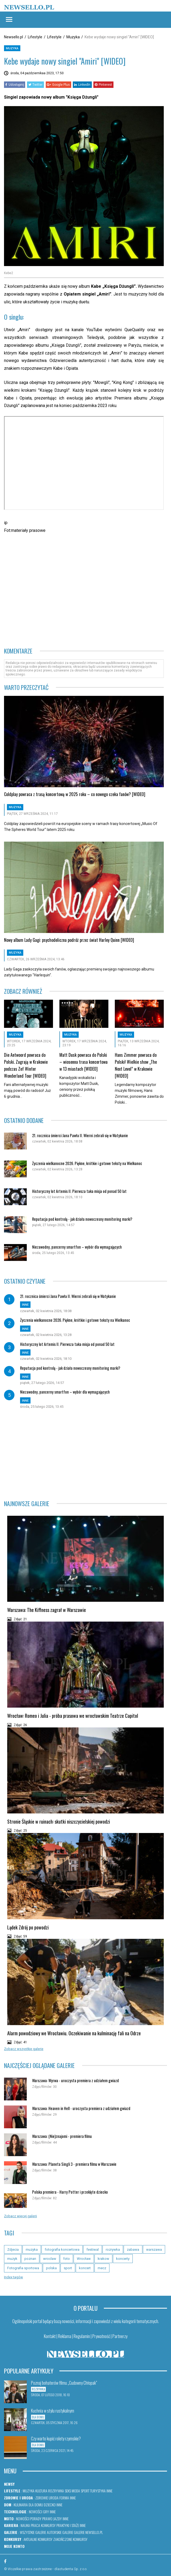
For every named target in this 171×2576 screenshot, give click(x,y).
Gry (46, 2511)
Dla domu (36, 2504)
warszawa (154, 2250)
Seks (68, 2490)
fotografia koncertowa (62, 2250)
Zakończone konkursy (70, 2539)
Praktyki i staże (67, 2525)
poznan (30, 2259)
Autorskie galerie (60, 2532)
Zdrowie (41, 2497)
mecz (102, 2268)
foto (66, 2259)
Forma (64, 2497)
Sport (85, 2490)
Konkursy (48, 2525)
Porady (35, 2518)
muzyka (32, 2250)
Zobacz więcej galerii (20, 2216)
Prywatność (101, 2336)
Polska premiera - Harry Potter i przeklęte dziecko (70, 2192)
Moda (76, 2490)
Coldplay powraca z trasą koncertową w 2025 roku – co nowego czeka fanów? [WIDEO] (74, 794)
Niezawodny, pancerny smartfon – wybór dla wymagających (77, 1247)
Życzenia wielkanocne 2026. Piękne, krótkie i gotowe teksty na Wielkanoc (87, 1163)
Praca (35, 2525)
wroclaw (49, 2259)
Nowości (35, 2511)
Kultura (41, 2490)
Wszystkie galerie (33, 2532)
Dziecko (50, 2504)
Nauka (25, 2525)
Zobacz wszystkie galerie (23, 2049)
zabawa (133, 2250)
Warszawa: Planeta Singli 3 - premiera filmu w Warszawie (74, 2164)
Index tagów (13, 2277)
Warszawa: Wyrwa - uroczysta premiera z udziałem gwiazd (75, 2080)
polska (51, 2268)
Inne (109, 2490)
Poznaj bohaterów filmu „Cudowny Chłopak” (64, 2383)
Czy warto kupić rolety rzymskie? (56, 2438)
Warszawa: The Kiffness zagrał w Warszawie (46, 1609)
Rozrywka (56, 2490)
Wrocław (84, 2259)
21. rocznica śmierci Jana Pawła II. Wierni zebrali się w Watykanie (80, 1135)
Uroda (54, 2497)
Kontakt (50, 2336)
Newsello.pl (13, 37)
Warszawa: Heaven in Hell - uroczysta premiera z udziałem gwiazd (81, 2108)
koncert (85, 2268)
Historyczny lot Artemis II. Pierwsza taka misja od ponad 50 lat (79, 1191)
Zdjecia (13, 2250)
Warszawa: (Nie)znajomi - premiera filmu (62, 2136)
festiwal (92, 2250)
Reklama (64, 2336)
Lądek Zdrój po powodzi (28, 1927)
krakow (103, 2259)
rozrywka (113, 2250)
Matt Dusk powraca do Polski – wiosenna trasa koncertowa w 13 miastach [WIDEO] (83, 1062)
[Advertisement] (66, 554)
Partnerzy (119, 2336)
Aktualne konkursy (38, 2539)
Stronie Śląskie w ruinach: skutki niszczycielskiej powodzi (58, 1821)
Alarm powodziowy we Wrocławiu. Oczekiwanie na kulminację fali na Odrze (74, 2033)
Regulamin (82, 2336)
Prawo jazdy (52, 2518)
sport (68, 2268)
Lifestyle (35, 37)
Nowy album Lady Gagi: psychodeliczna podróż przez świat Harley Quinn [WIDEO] (69, 940)
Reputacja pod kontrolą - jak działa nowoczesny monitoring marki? (82, 1219)
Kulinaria (21, 2504)
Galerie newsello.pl (88, 2532)
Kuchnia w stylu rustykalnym (52, 2410)
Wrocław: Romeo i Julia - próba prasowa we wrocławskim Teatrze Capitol (72, 1715)
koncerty (123, 2259)
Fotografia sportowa (23, 2268)
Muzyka (73, 37)
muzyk (12, 2259)
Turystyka (98, 2490)
